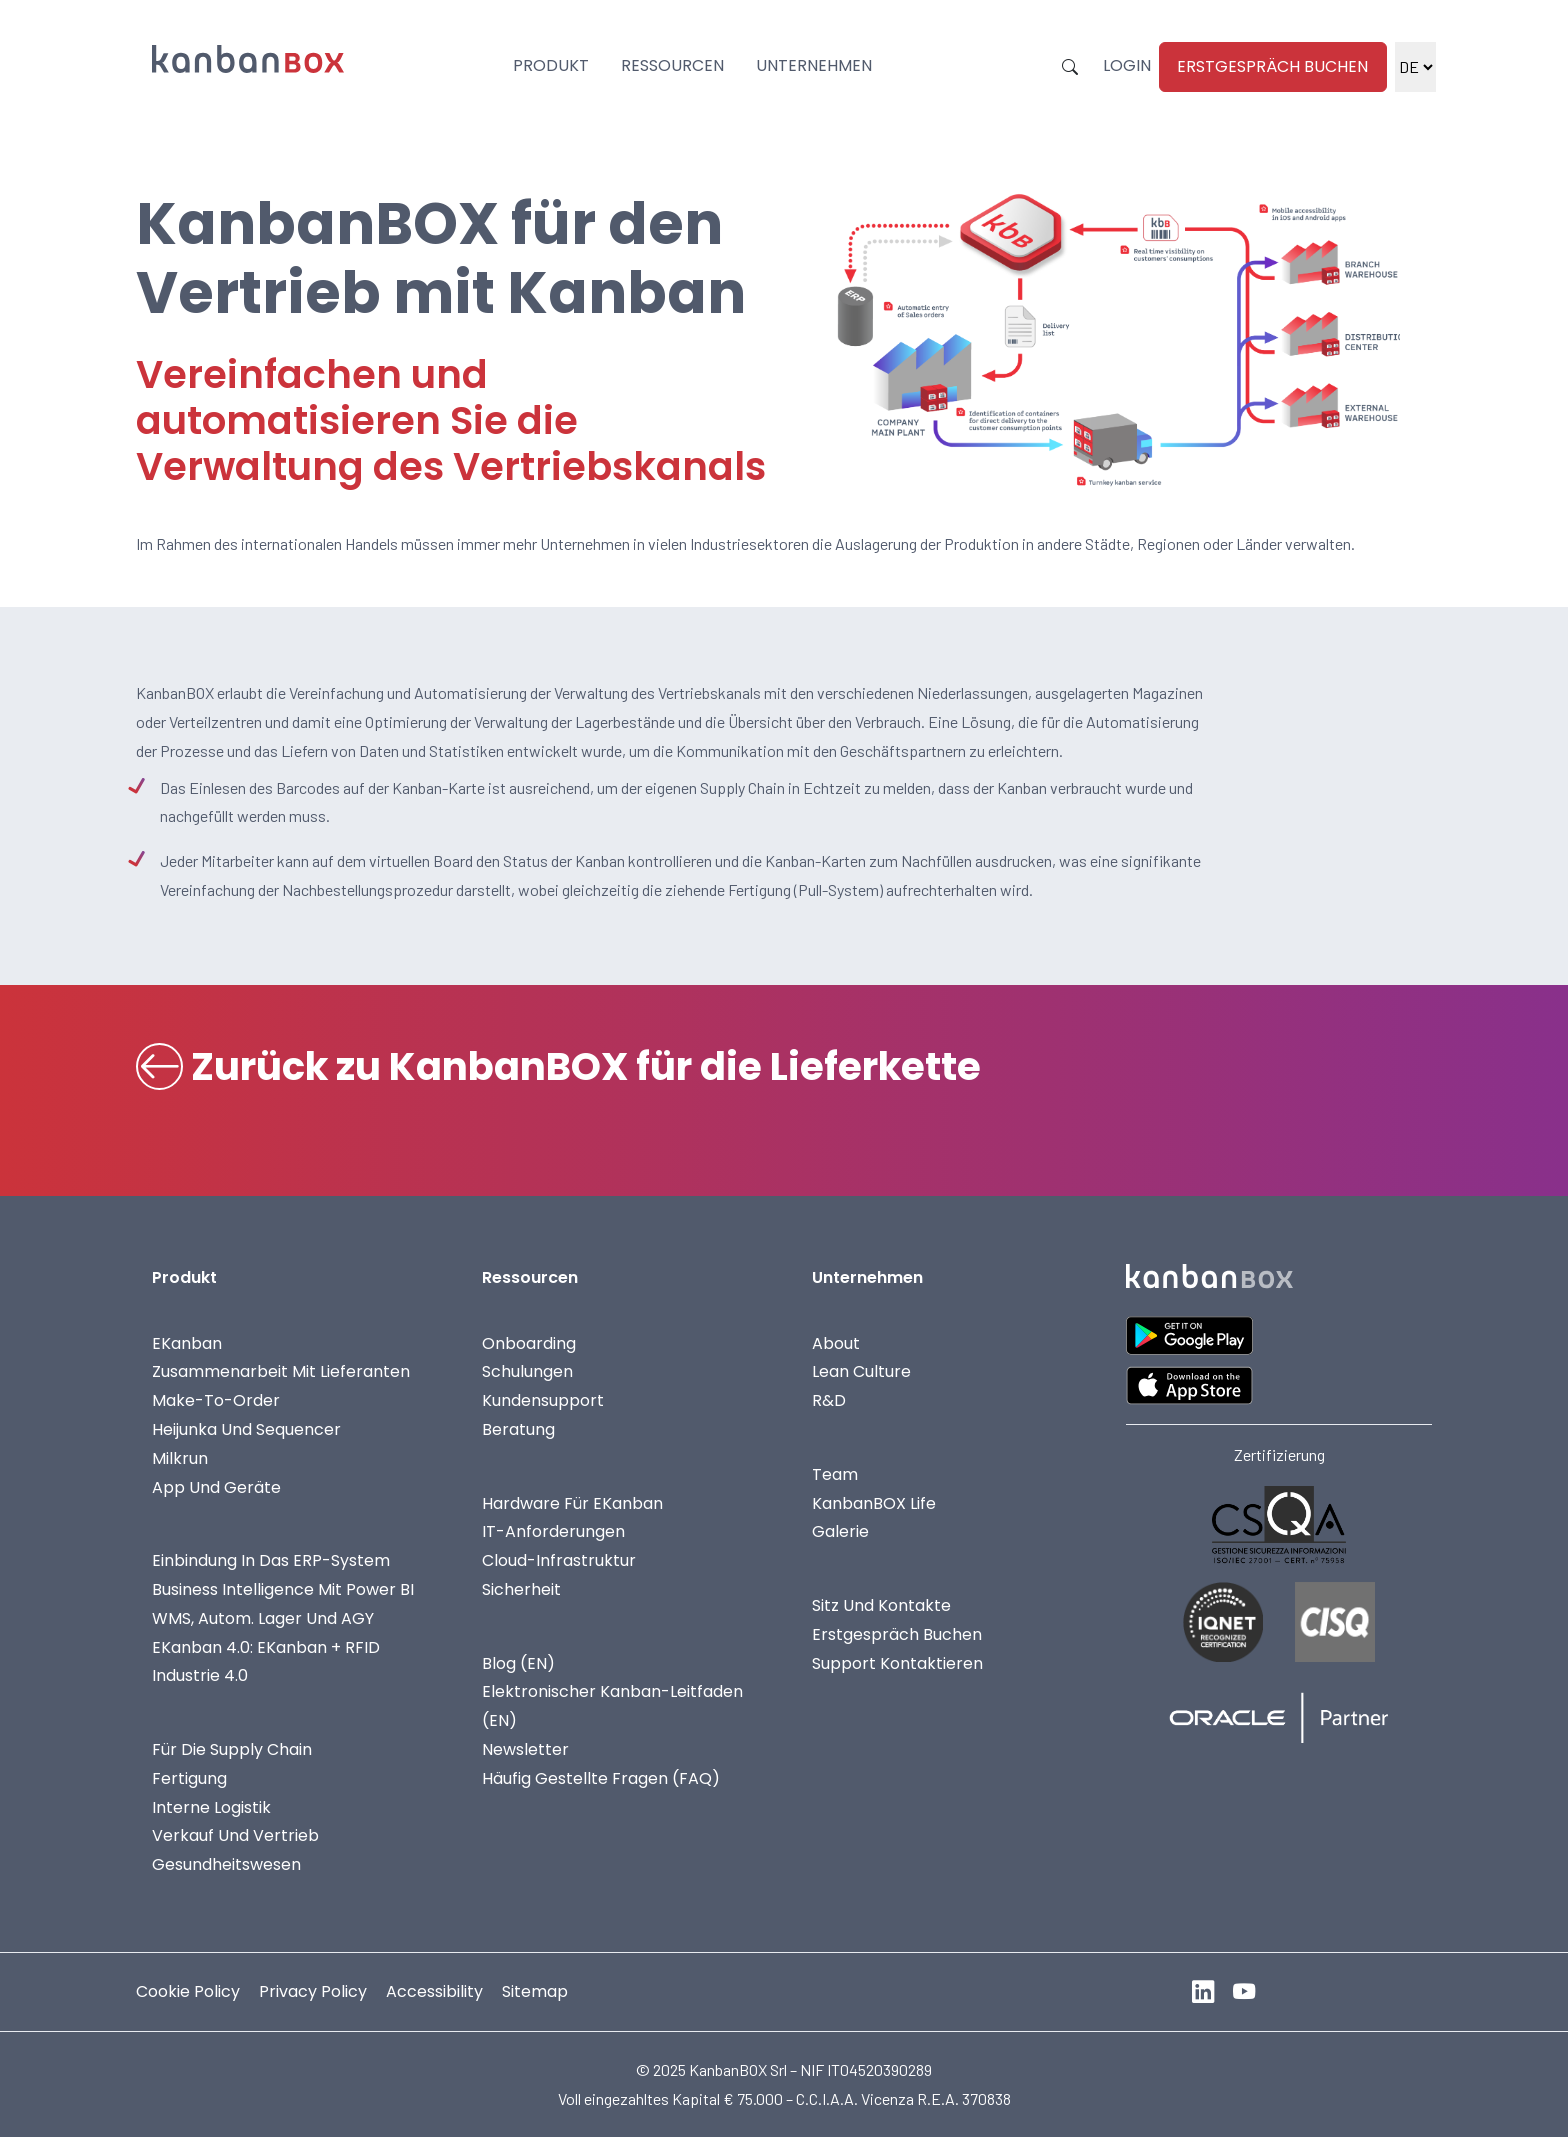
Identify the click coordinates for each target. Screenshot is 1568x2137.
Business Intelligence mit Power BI (283, 1589)
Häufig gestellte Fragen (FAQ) (601, 1778)
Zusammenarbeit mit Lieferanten (281, 1371)
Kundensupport (543, 1400)
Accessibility (434, 1991)
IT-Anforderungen (553, 1531)
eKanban (187, 1343)
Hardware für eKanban (572, 1503)
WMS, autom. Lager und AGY (263, 1618)
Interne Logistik (211, 1807)
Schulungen (527, 1371)
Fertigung (189, 1778)
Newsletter (525, 1749)
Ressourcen (672, 65)
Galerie (840, 1531)
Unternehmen (814, 65)
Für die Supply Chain (232, 1749)
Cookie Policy (188, 1991)
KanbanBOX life (874, 1503)
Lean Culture (861, 1371)
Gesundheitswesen (226, 1864)
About (836, 1343)
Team (835, 1474)
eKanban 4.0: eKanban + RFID (266, 1647)
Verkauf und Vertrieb (235, 1835)
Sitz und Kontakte (881, 1605)
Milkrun (180, 1458)
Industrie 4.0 (200, 1675)
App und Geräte (216, 1487)
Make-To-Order (216, 1400)
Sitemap (535, 1991)
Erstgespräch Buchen (1272, 66)
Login (1127, 65)
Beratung (518, 1429)
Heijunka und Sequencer (246, 1429)
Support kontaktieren (897, 1663)
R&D (829, 1400)
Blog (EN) (518, 1663)
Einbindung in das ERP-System (271, 1560)
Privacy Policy (313, 1991)
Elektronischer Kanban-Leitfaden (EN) (612, 1706)
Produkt (551, 65)
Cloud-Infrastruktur (559, 1560)
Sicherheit (521, 1589)
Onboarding (529, 1343)
